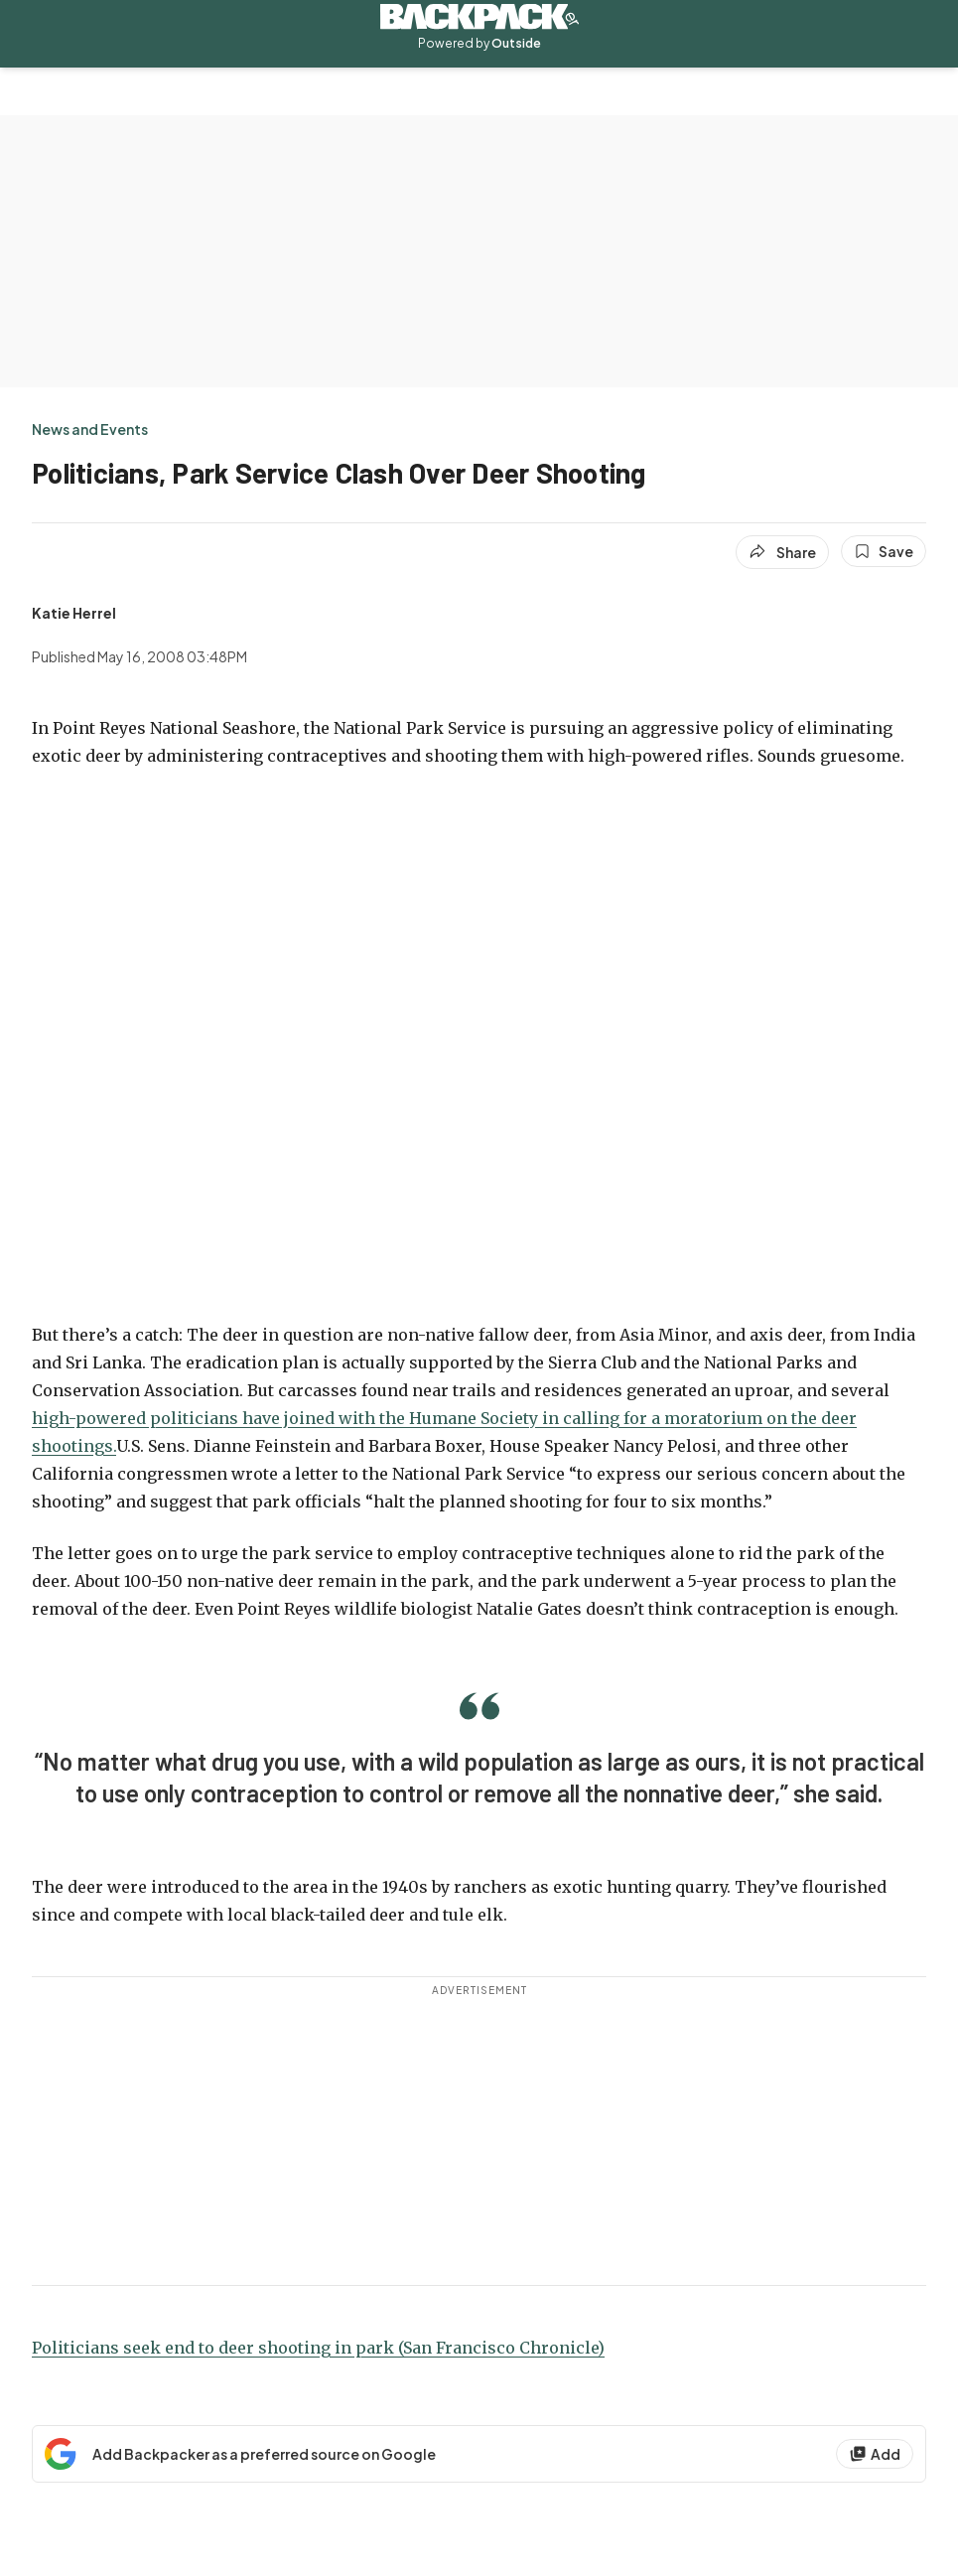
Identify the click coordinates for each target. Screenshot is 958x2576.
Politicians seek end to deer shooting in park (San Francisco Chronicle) (318, 2348)
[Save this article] (883, 551)
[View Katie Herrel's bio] (74, 613)
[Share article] (782, 552)
